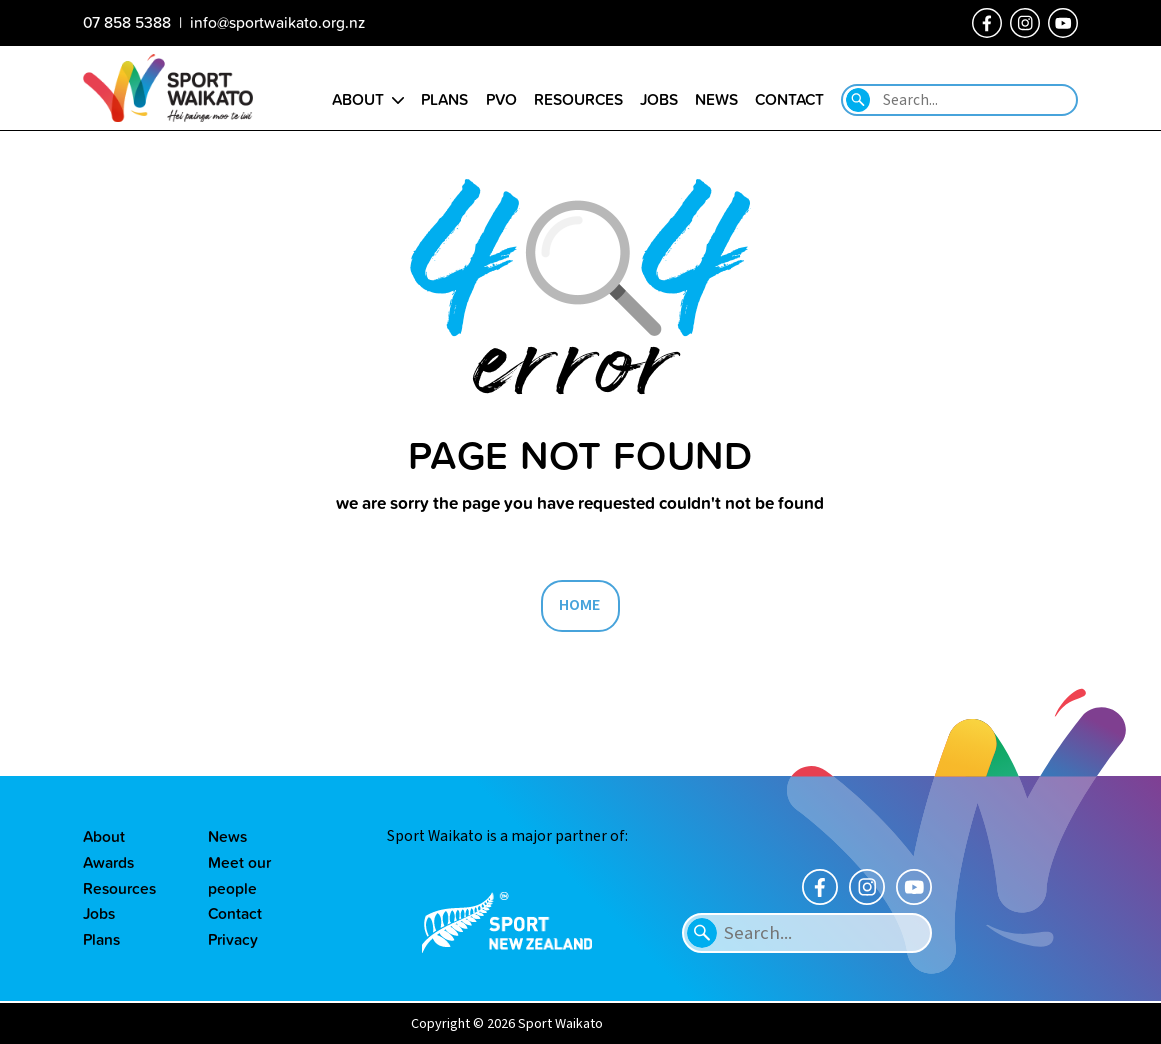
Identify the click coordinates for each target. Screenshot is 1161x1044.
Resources (119, 888)
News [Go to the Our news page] (716, 99)
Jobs (99, 913)
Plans (101, 939)
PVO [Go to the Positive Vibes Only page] (501, 99)
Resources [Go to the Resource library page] (578, 99)
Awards (108, 862)
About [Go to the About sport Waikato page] (358, 99)
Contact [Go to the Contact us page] (789, 99)
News (227, 836)
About (104, 836)
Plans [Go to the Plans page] (444, 99)
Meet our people (239, 875)
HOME (580, 605)
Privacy (233, 939)
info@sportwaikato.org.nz (277, 22)
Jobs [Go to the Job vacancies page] (659, 99)
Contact (235, 913)
